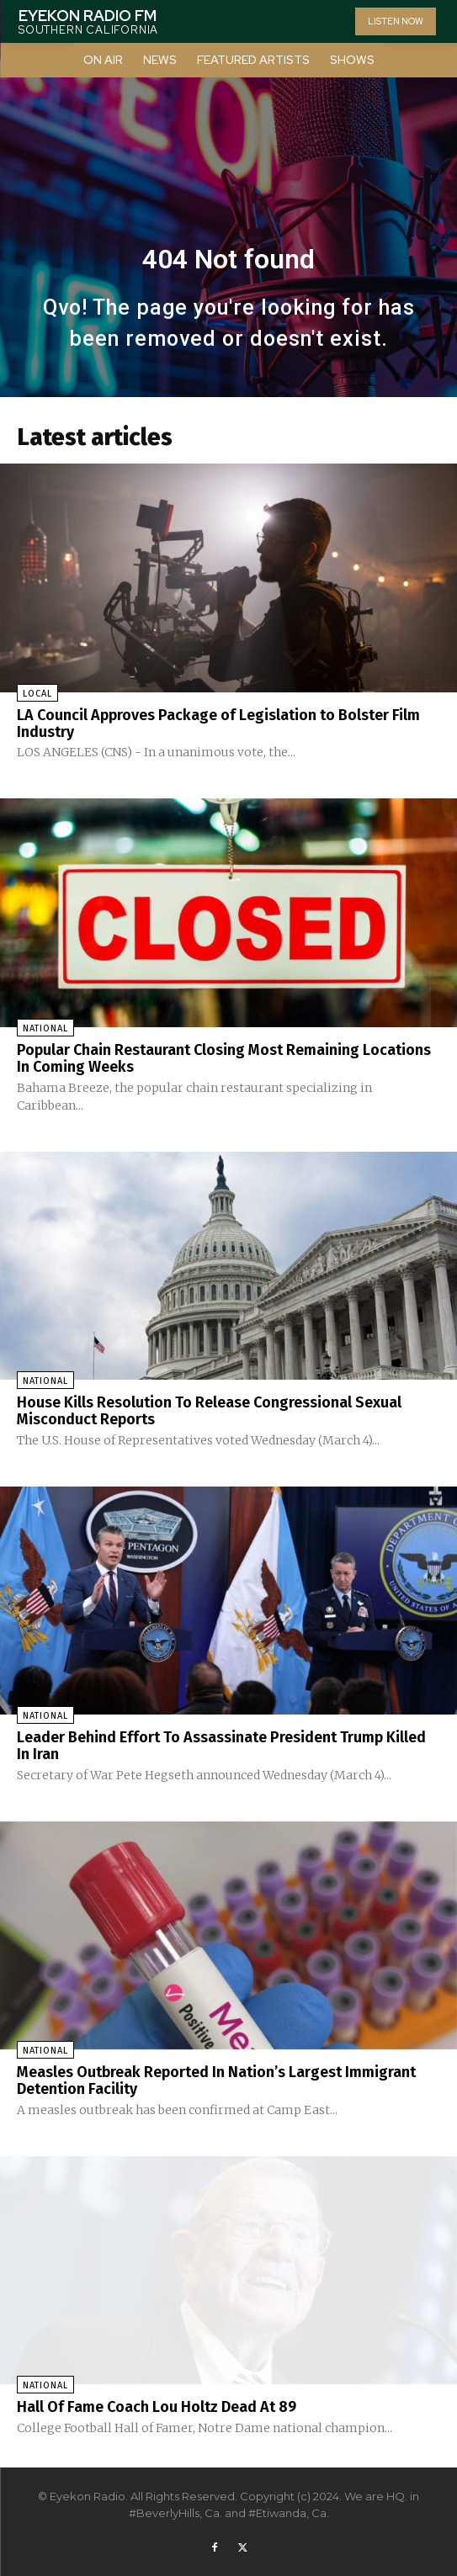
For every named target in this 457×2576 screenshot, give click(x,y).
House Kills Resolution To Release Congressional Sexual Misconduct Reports (209, 1410)
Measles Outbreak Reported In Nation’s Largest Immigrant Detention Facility (216, 2080)
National (45, 1028)
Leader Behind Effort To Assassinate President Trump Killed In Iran (221, 1745)
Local (37, 693)
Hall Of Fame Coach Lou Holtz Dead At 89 (156, 2407)
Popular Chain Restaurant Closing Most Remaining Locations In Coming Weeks (224, 1058)
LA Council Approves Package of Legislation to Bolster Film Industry (218, 723)
